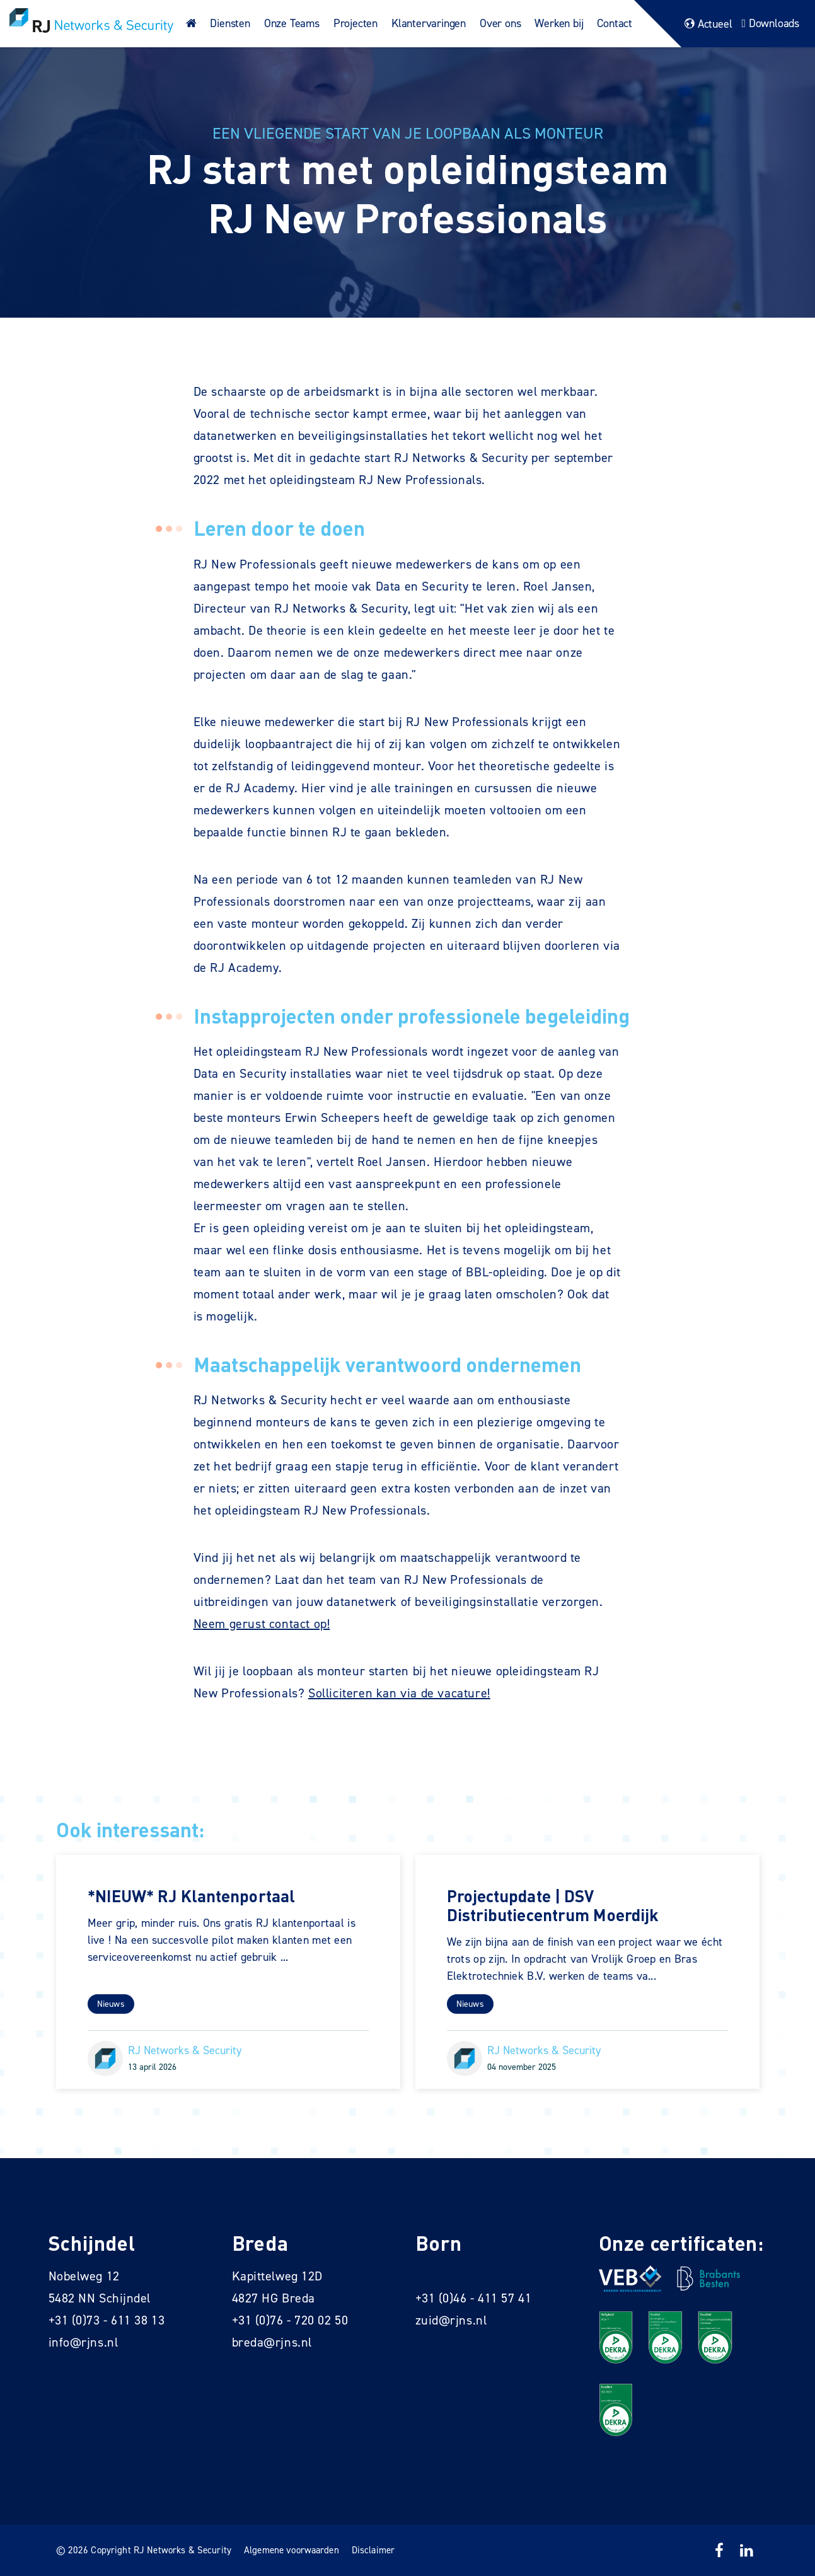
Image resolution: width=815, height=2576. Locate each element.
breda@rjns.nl (272, 2342)
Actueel (706, 24)
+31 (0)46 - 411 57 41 (473, 2298)
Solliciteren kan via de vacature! (399, 1693)
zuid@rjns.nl (451, 2320)
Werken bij (559, 23)
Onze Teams (292, 23)
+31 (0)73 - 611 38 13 (107, 2320)
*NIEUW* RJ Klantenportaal (192, 1895)
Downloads (768, 23)
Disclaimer (373, 2550)
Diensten (230, 23)
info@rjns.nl (83, 2342)
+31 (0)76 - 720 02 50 (290, 2320)
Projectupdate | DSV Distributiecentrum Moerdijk (553, 1905)
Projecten (355, 23)
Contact (614, 23)
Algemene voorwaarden (291, 2550)
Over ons (500, 23)
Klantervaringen (428, 23)
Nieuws (111, 2004)
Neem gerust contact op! (262, 1623)
